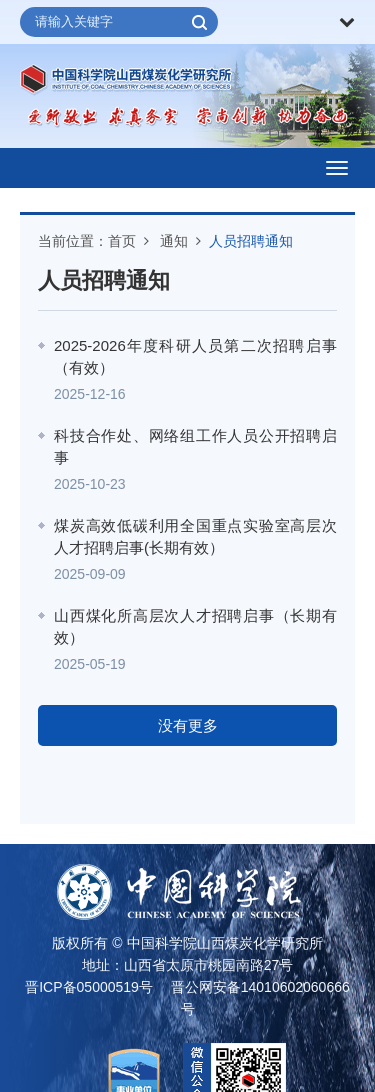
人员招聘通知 (251, 241)
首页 (122, 241)
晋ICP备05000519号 (89, 987)
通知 (174, 241)
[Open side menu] (337, 168)
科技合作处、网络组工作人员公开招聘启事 (195, 447)
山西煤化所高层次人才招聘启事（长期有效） (195, 627)
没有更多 (188, 725)
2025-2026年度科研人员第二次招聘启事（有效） (195, 357)
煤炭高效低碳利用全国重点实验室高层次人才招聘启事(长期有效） (195, 537)
